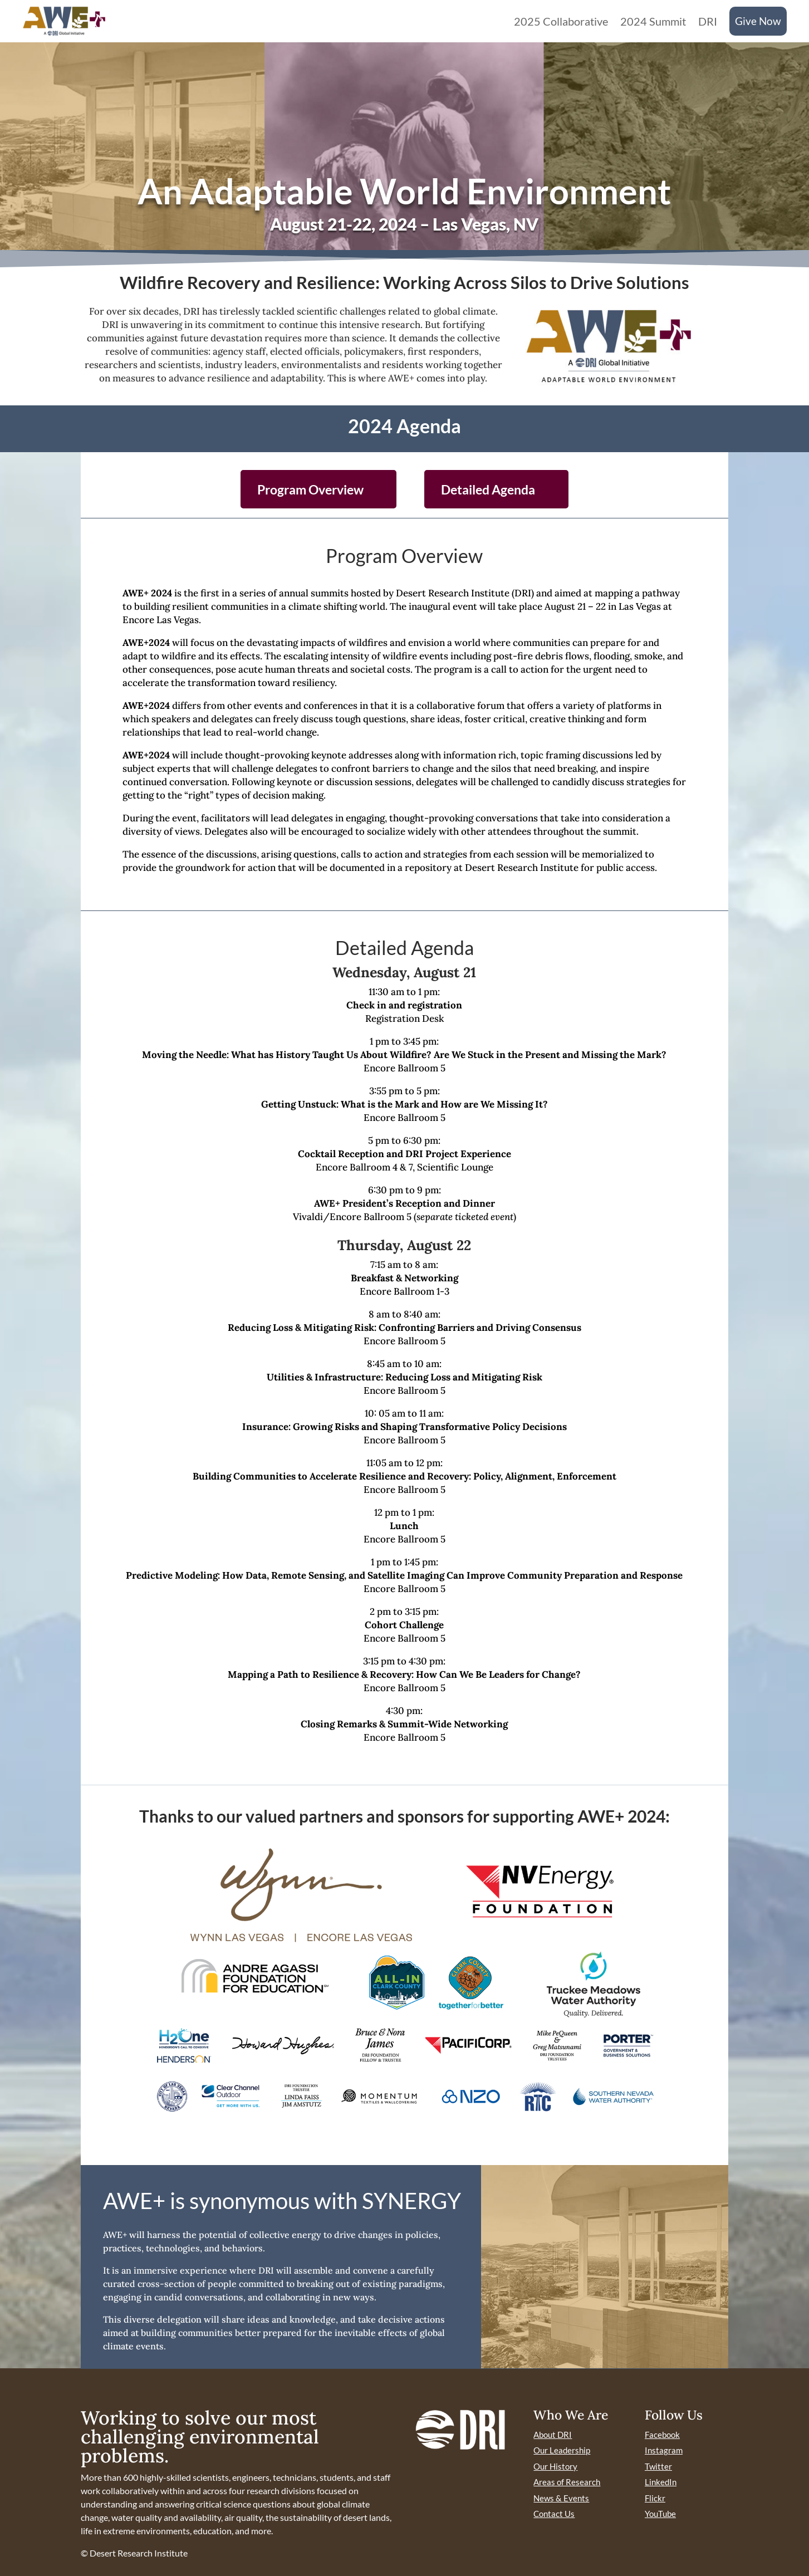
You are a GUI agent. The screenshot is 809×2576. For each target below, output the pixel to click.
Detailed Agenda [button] (488, 489)
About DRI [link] (552, 2435)
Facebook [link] (662, 2435)
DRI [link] (707, 21)
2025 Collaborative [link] (561, 21)
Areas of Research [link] (566, 2482)
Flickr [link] (655, 2498)
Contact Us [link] (554, 2514)
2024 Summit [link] (653, 21)
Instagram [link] (664, 2450)
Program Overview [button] (310, 489)
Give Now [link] (758, 20)
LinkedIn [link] (660, 2482)
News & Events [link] (561, 2498)
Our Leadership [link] (561, 2450)
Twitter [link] (658, 2466)
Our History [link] (555, 2466)
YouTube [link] (660, 2514)
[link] (64, 21)
